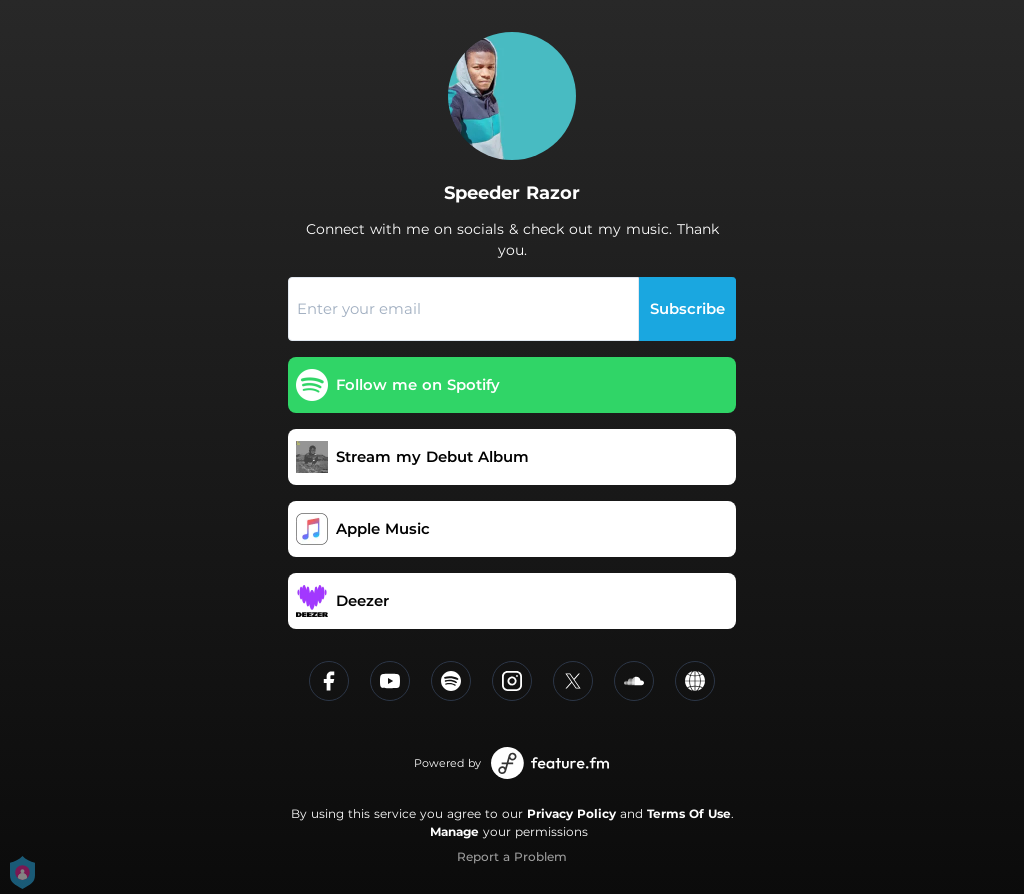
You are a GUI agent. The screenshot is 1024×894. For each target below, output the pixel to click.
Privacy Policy (571, 813)
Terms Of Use (689, 813)
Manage (454, 831)
